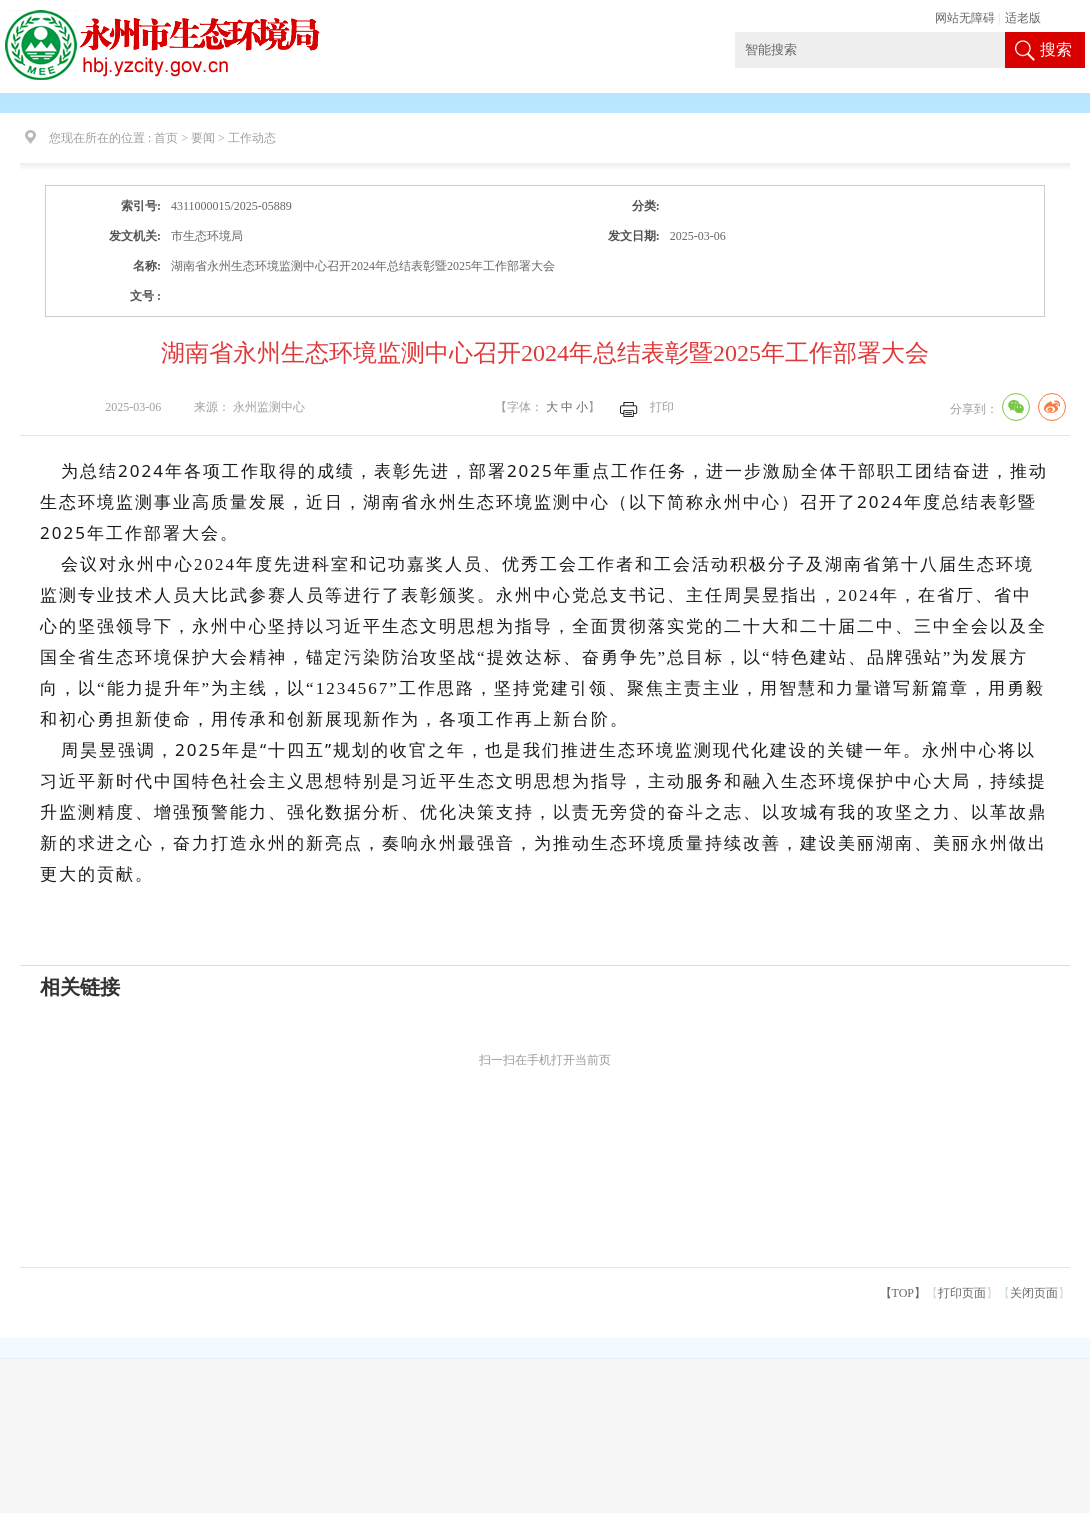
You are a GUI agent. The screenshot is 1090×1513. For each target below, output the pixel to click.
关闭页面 (1034, 1293)
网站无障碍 (965, 18)
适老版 (1023, 18)
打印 (662, 407)
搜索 (1056, 49)
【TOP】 (903, 1293)
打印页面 (962, 1293)
